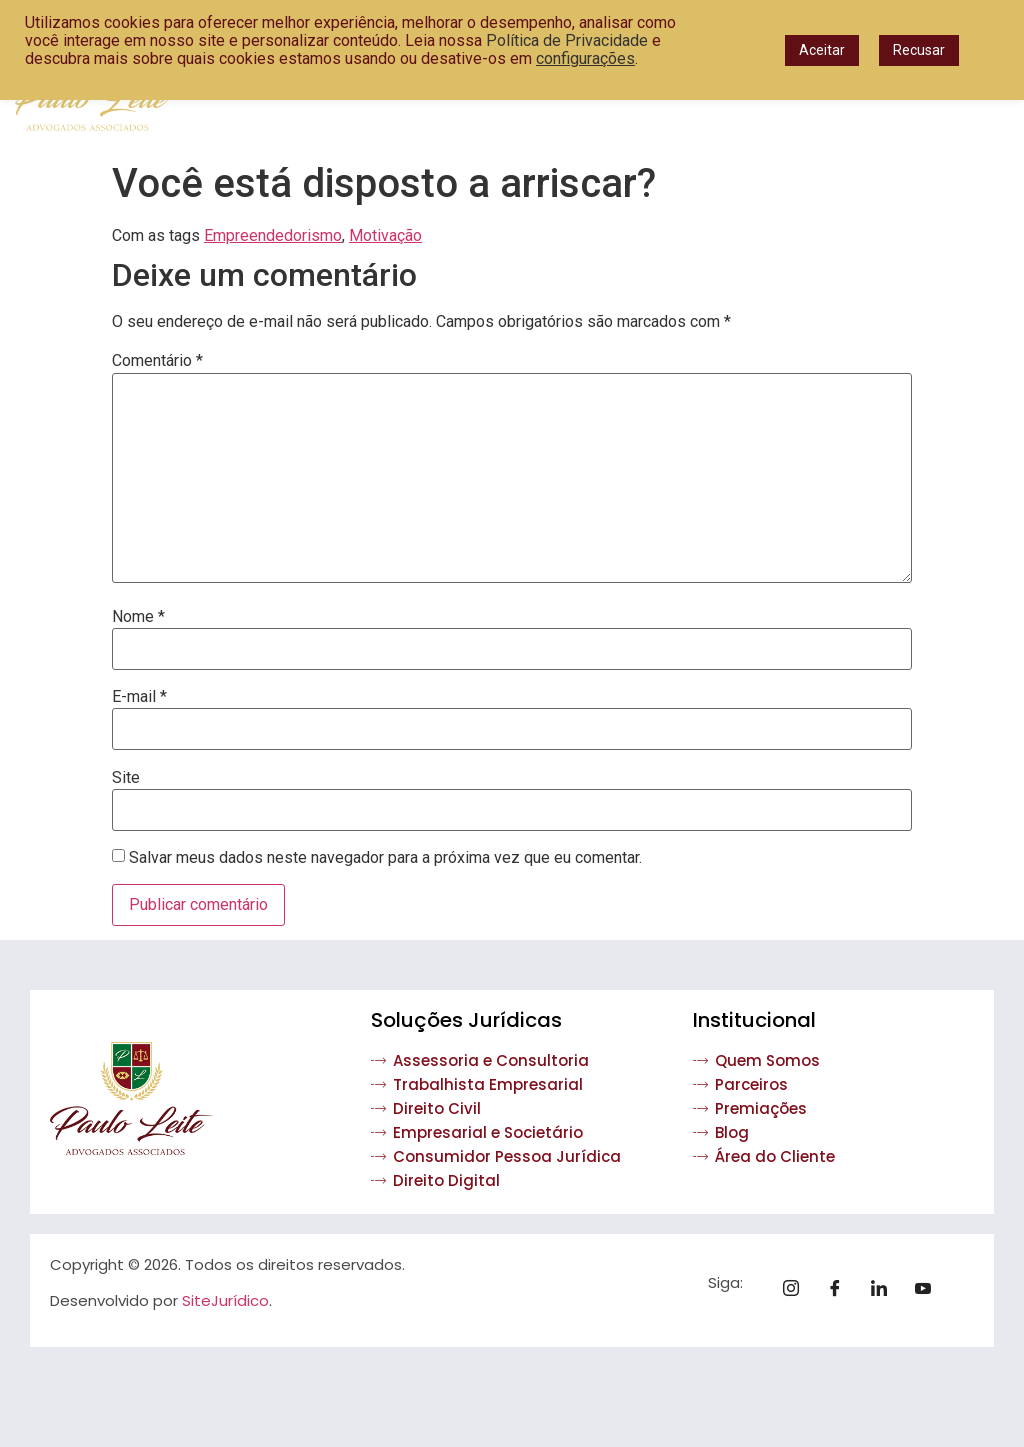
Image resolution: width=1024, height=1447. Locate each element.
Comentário (157, 361)
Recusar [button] (919, 50)
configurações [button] (585, 58)
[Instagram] (798, 1290)
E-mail (139, 697)
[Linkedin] (886, 1290)
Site (126, 778)
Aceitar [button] (822, 50)
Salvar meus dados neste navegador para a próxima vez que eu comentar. (385, 858)
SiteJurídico (225, 1300)
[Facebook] (842, 1290)
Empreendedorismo (273, 235)
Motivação (385, 235)
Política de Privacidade (567, 40)
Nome (138, 617)
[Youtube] (930, 1290)
